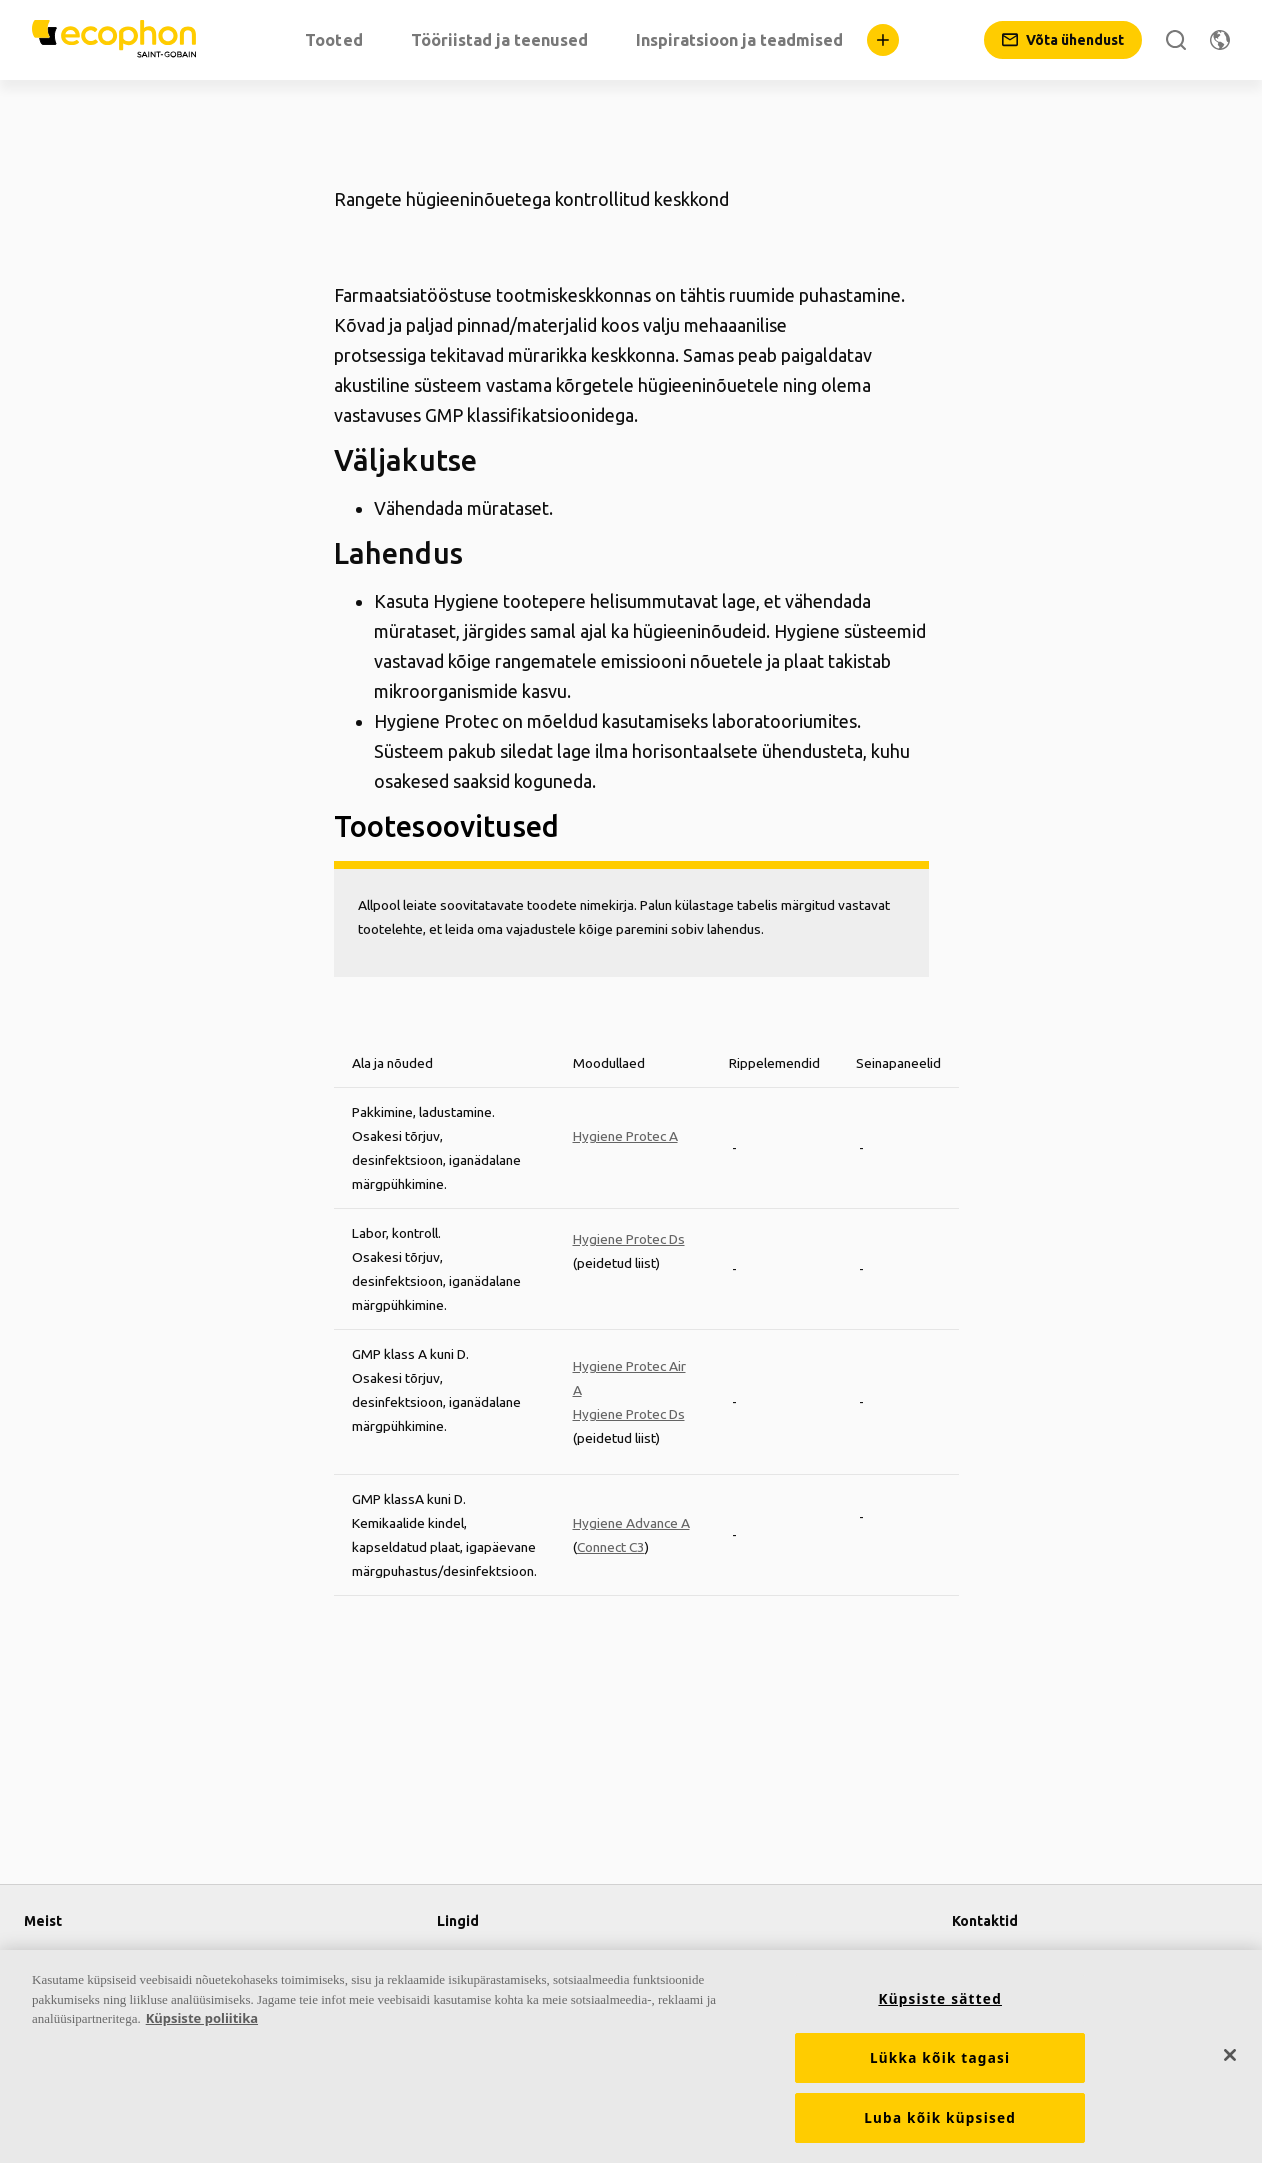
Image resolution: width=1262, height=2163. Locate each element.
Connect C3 (611, 1547)
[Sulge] (1230, 2055)
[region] (631, 2056)
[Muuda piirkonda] (1220, 40)
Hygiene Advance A (631, 1523)
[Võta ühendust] (1063, 40)
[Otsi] (1176, 40)
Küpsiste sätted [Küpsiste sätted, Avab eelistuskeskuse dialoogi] (940, 1999)
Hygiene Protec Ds (629, 1239)
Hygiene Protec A (625, 1136)
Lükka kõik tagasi (940, 2058)
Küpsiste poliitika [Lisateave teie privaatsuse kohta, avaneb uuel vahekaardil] (202, 2018)
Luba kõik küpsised (940, 2118)
